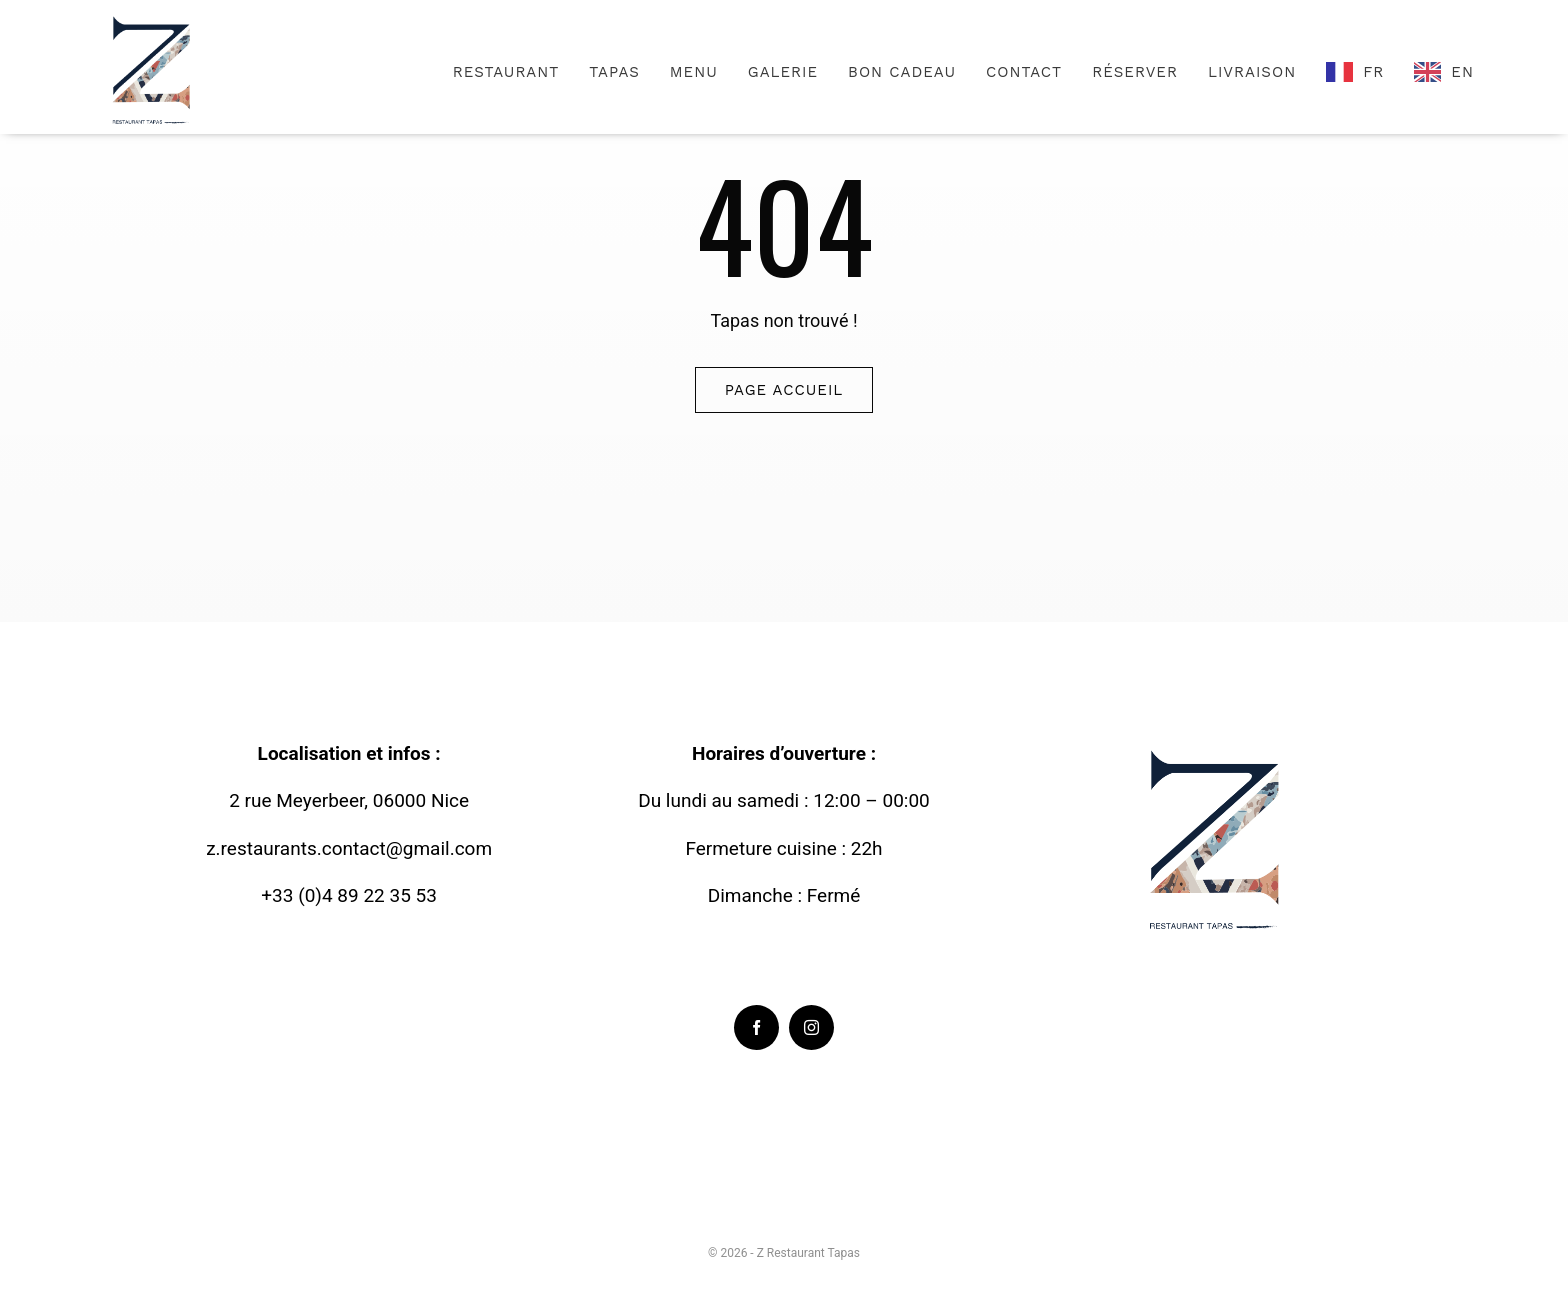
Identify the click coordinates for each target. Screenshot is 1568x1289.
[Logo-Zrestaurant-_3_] (154, 18)
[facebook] (756, 1027)
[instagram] (811, 1027)
